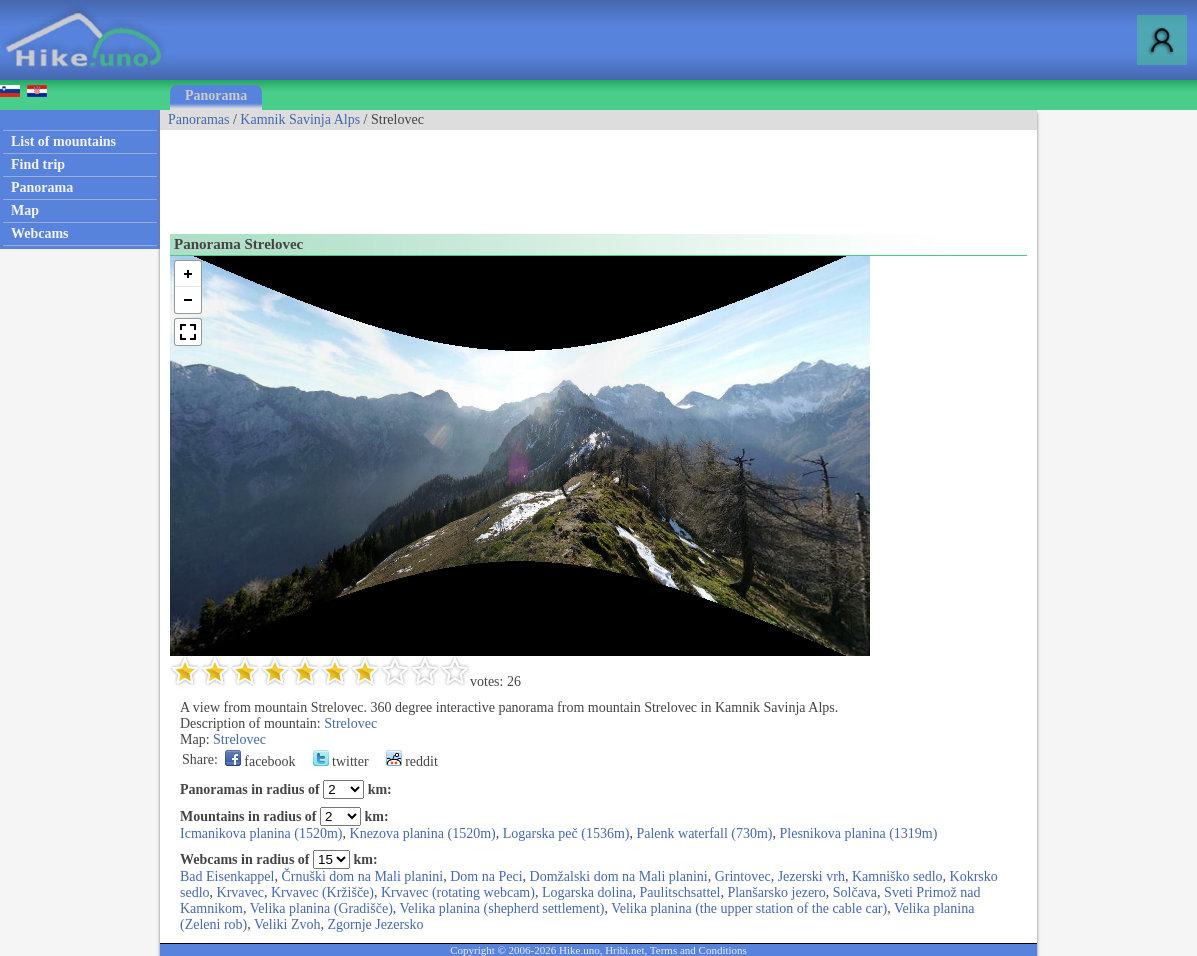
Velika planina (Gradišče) (321, 908)
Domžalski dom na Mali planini (619, 876)
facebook (260, 761)
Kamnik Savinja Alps (300, 119)
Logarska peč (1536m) (566, 833)
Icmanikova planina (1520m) (261, 833)
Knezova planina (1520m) (423, 833)
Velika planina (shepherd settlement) (502, 908)
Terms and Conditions (698, 950)
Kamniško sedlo (897, 876)
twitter (341, 761)
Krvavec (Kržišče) (322, 892)
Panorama (216, 95)
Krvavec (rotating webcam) (458, 892)
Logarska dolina (587, 892)
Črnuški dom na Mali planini (362, 876)
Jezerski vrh (811, 876)
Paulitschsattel (680, 892)
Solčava (855, 892)
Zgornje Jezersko (376, 924)
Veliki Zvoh (287, 924)
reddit (412, 761)
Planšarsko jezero (776, 892)
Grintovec (743, 876)
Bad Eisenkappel (227, 876)
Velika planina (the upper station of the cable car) (749, 908)
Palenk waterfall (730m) (704, 833)
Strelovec (350, 723)
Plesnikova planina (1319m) (859, 833)
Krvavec (240, 892)
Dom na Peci (486, 876)
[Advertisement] (524, 175)
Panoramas (198, 119)
